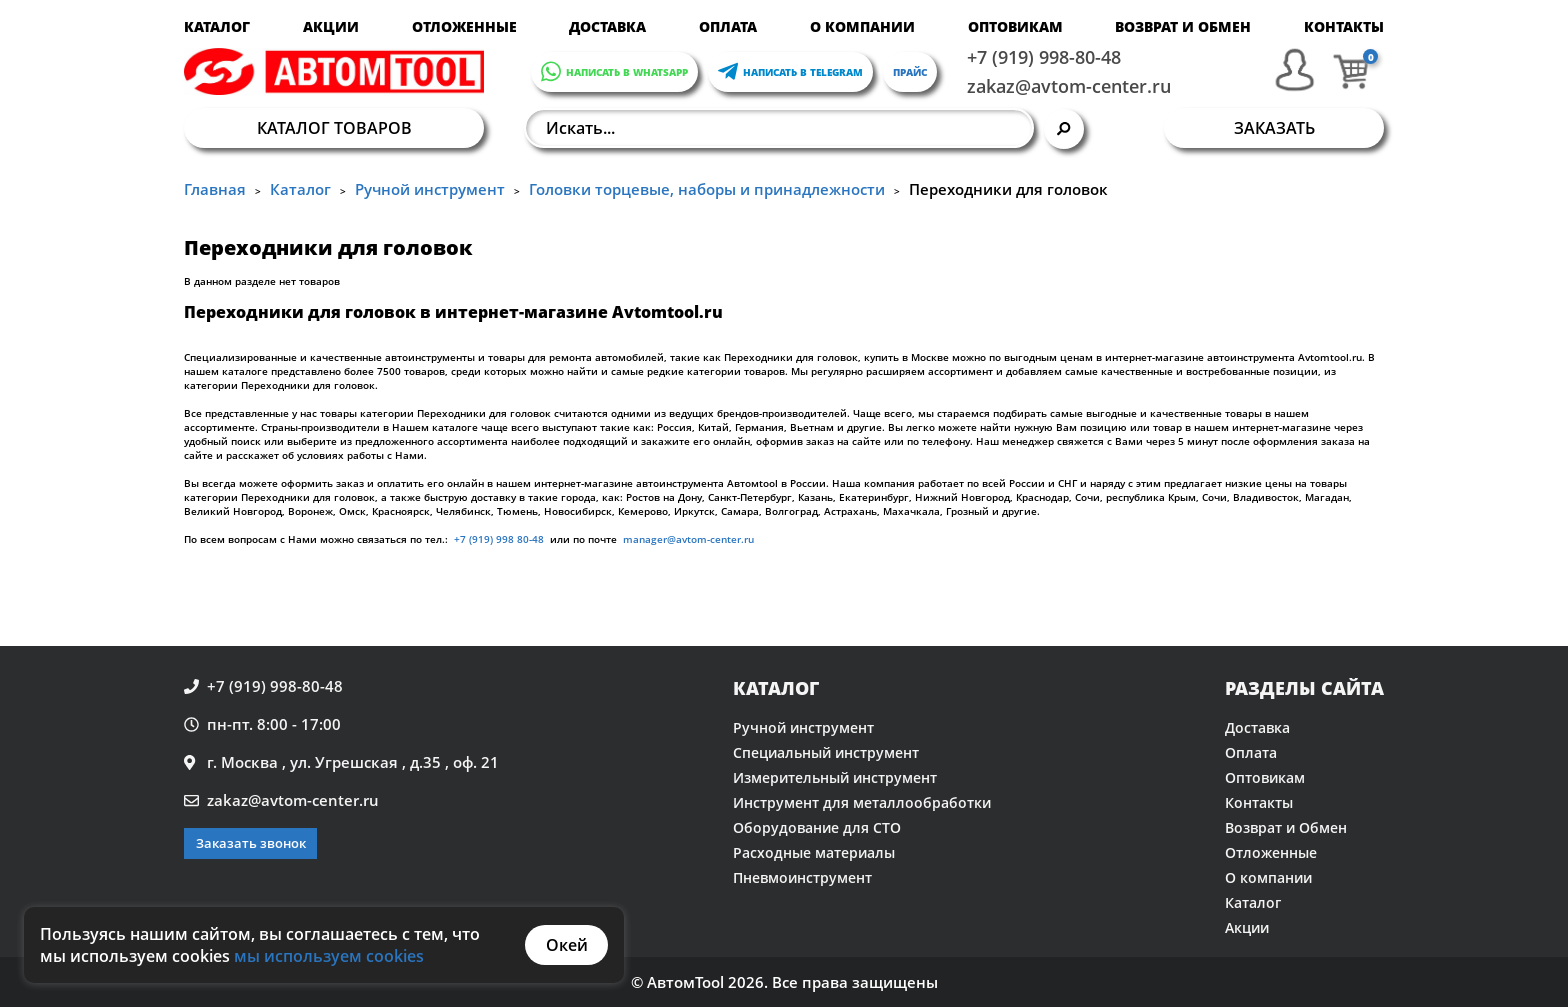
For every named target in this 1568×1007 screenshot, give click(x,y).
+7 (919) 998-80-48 (1044, 57)
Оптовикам (1015, 26)
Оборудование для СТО (817, 827)
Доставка (607, 26)
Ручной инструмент (430, 189)
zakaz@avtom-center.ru (1069, 86)
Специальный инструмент (826, 752)
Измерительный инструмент (835, 777)
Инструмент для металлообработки (862, 802)
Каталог (217, 26)
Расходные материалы (814, 852)
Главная (215, 189)
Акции (331, 26)
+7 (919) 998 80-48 (499, 539)
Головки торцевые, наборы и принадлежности (707, 189)
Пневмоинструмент (802, 877)
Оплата (728, 26)
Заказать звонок (251, 843)
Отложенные (464, 26)
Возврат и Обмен (1183, 26)
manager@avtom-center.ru (687, 539)
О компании (862, 26)
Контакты (1344, 26)
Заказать (1274, 128)
